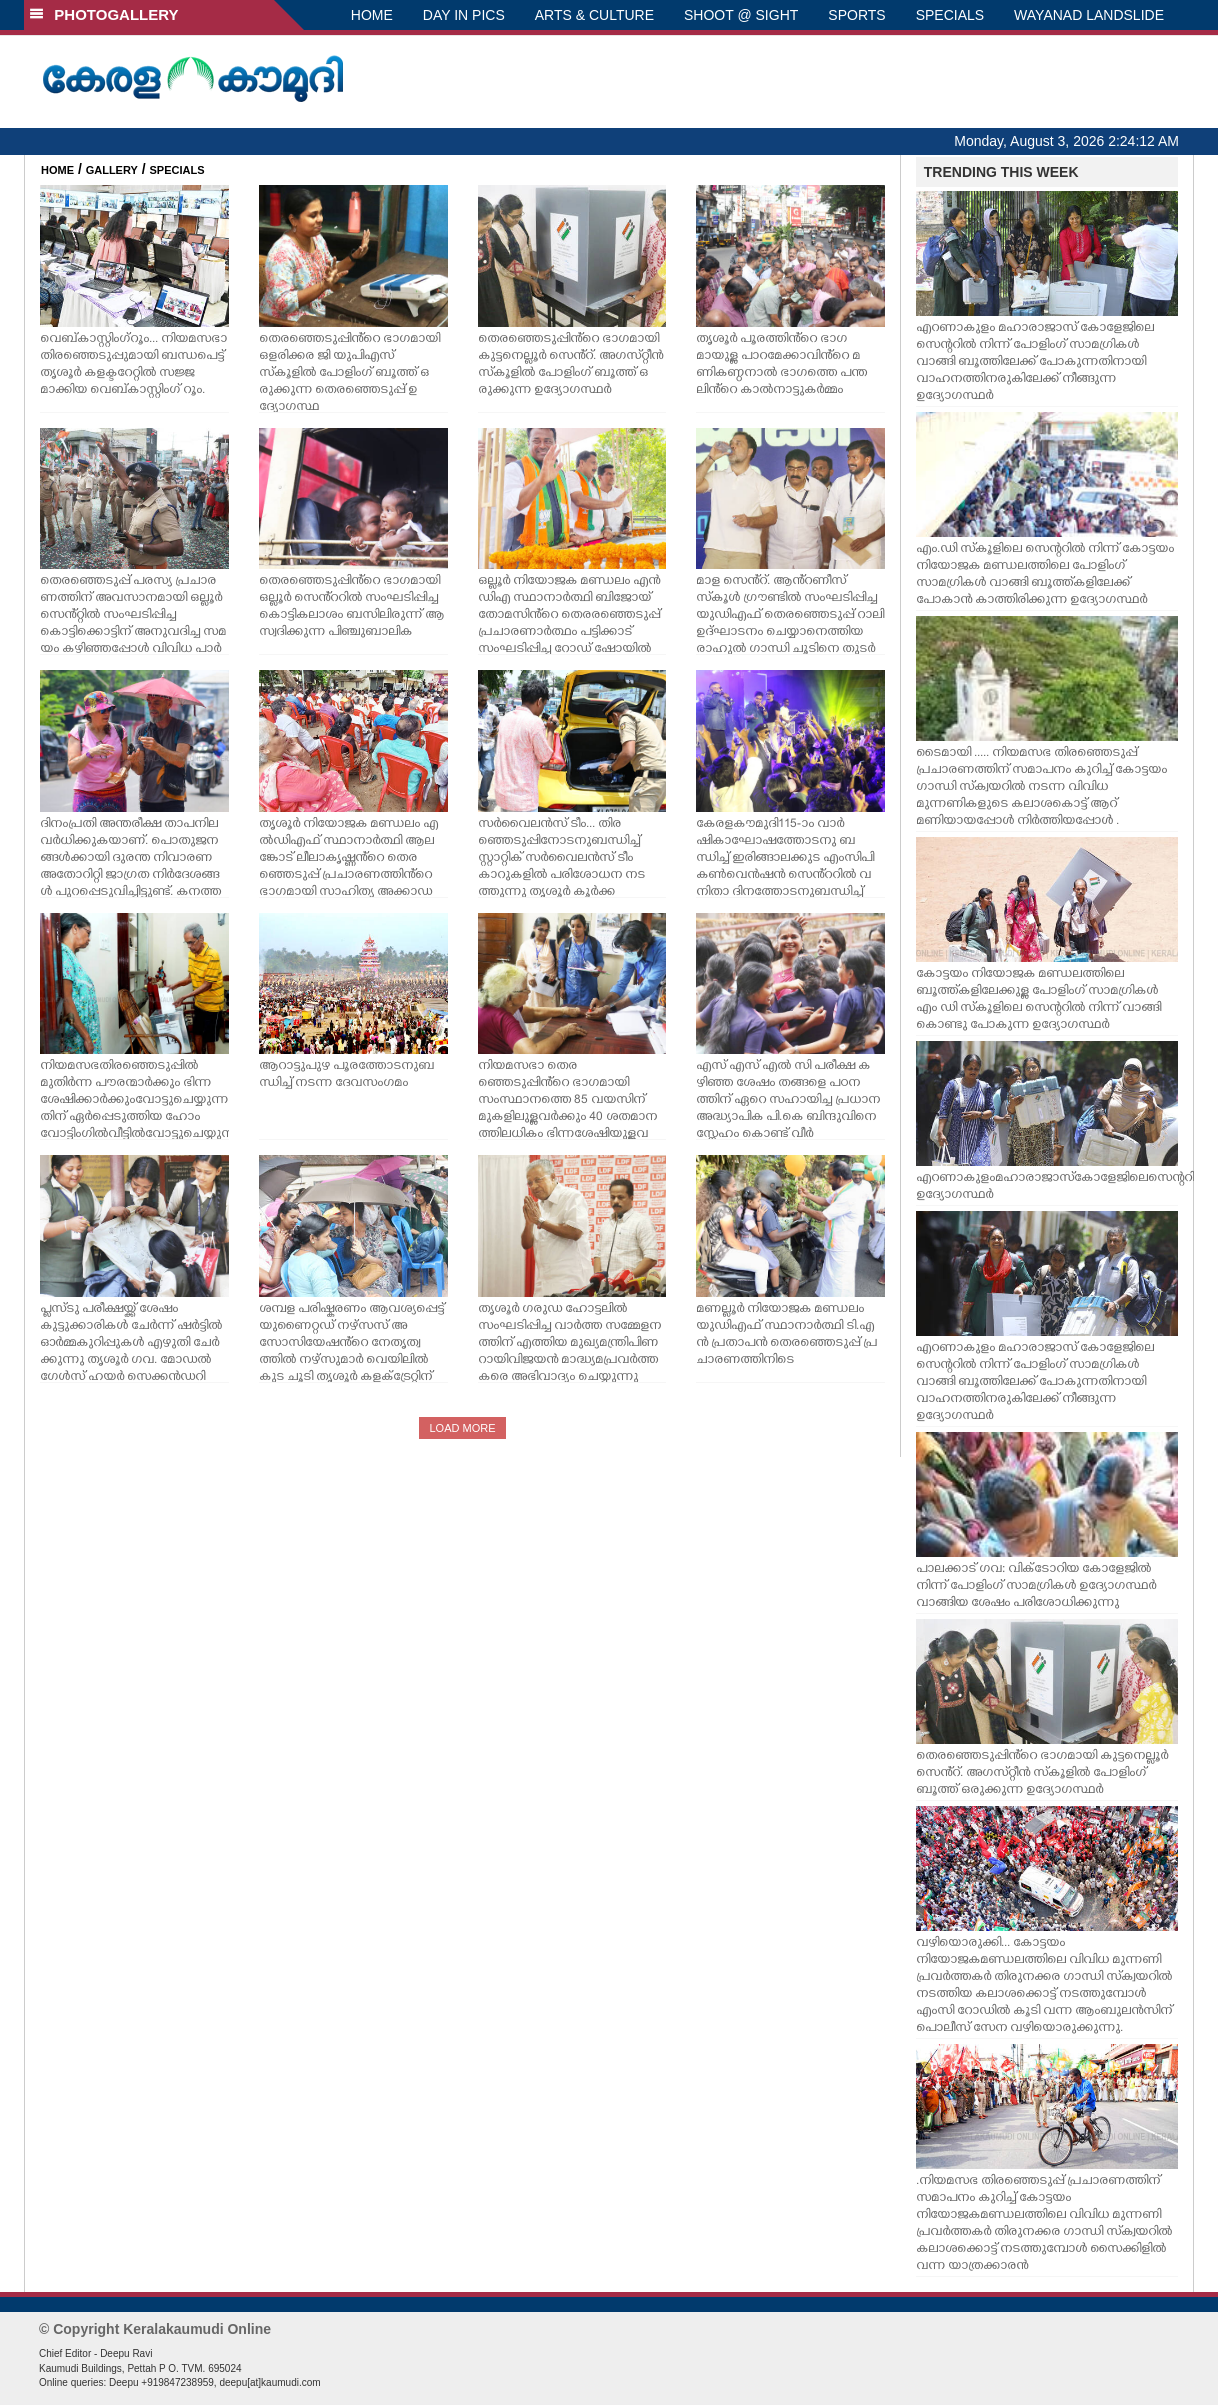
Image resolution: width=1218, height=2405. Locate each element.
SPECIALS (950, 15)
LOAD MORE (462, 1428)
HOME (372, 15)
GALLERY (112, 170)
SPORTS (856, 15)
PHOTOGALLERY (104, 14)
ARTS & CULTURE (594, 15)
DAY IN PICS (464, 15)
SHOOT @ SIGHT (741, 15)
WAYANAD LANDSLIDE (1089, 15)
